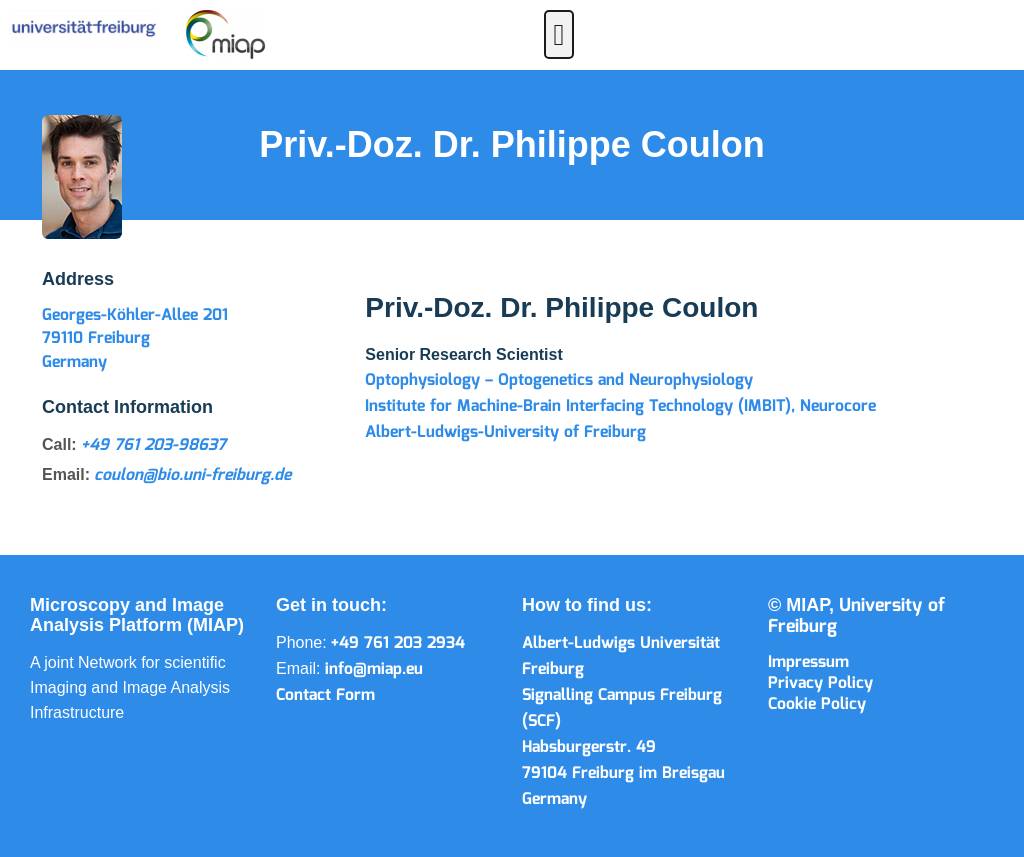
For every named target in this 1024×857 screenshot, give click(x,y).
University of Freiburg (856, 616)
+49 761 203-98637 (153, 445)
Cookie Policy (817, 704)
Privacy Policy (820, 683)
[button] (559, 34)
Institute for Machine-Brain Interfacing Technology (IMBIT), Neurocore (620, 406)
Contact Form (325, 695)
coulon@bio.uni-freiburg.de (192, 475)
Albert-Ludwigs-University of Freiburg (505, 432)
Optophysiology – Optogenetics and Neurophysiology (559, 380)
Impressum (808, 662)
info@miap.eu (374, 669)
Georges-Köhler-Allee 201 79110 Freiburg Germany (135, 339)
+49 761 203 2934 (398, 643)
